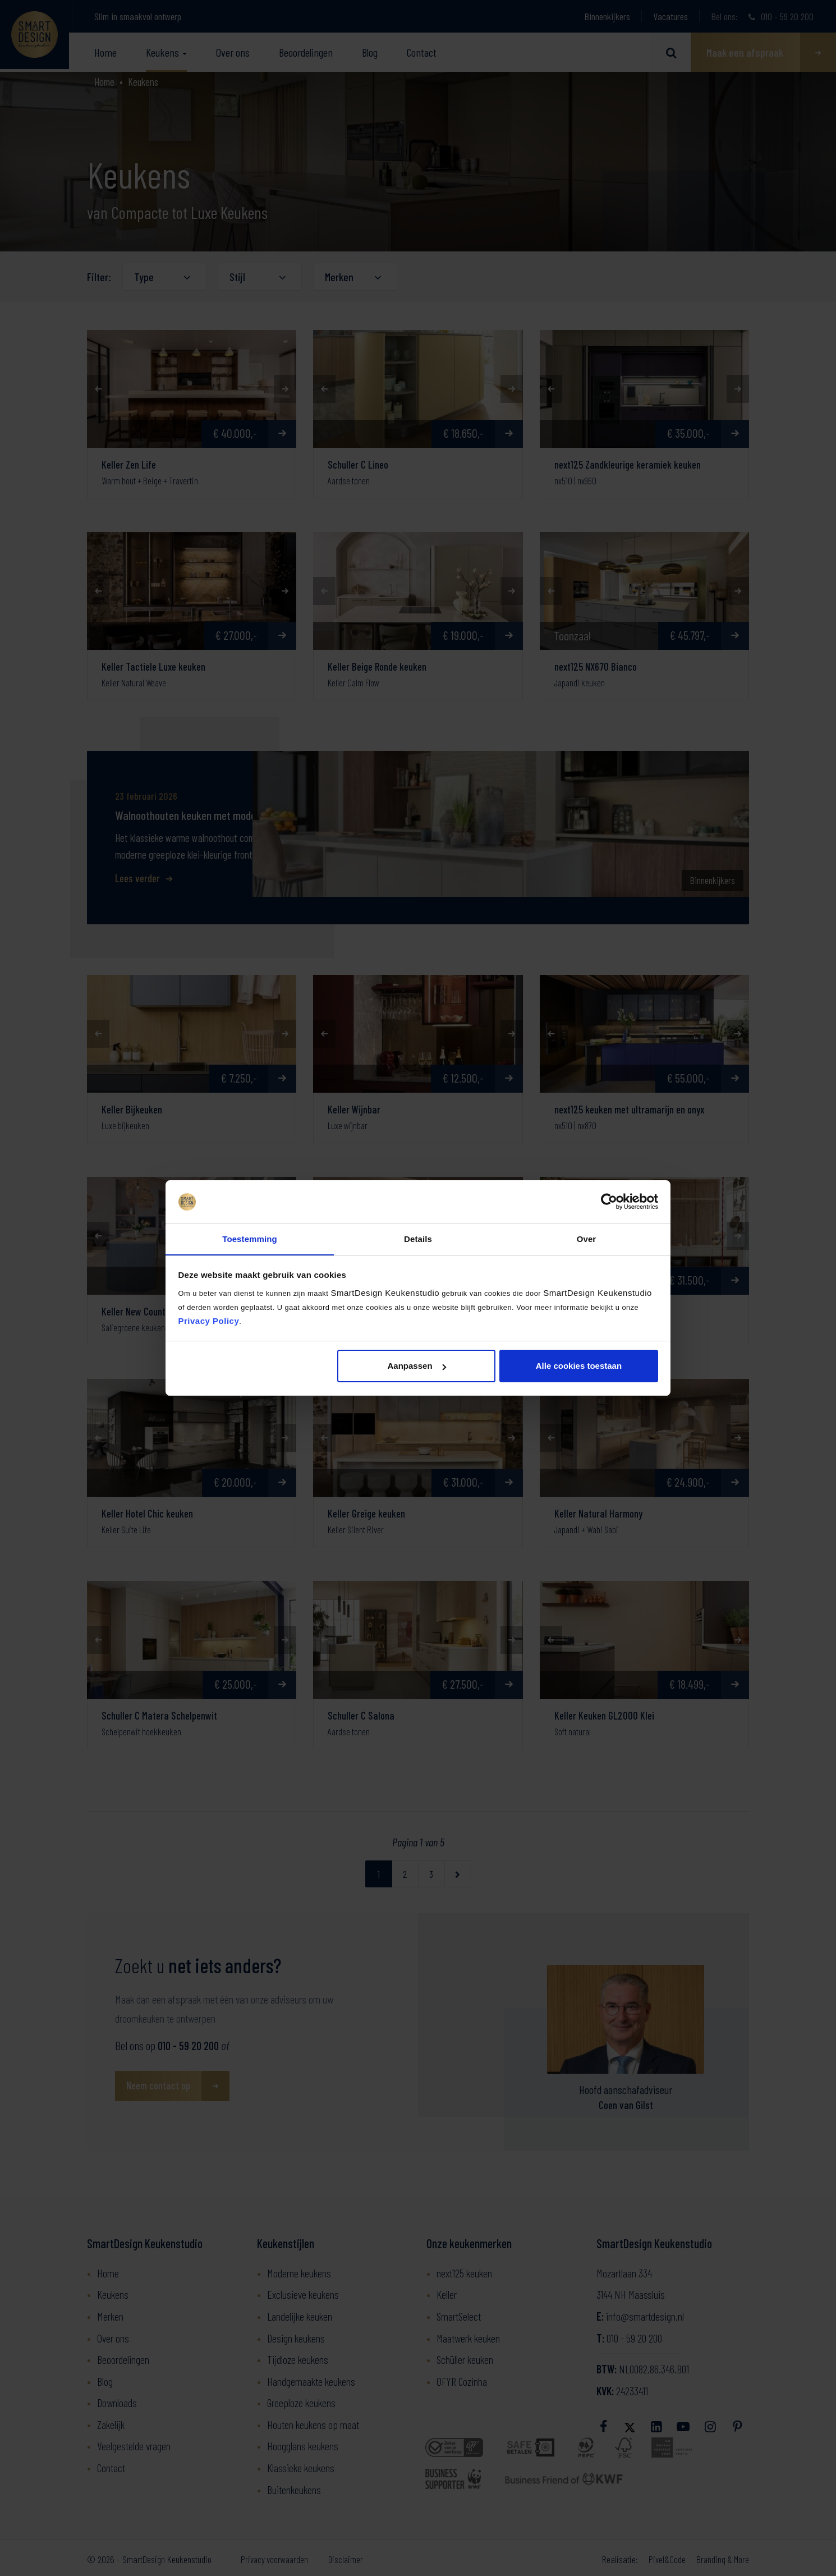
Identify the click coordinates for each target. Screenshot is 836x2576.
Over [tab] (586, 1238)
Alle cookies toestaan (579, 1366)
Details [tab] (418, 1238)
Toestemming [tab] (249, 1238)
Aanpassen (417, 1366)
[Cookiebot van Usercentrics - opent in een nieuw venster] (609, 1201)
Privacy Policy (209, 1321)
